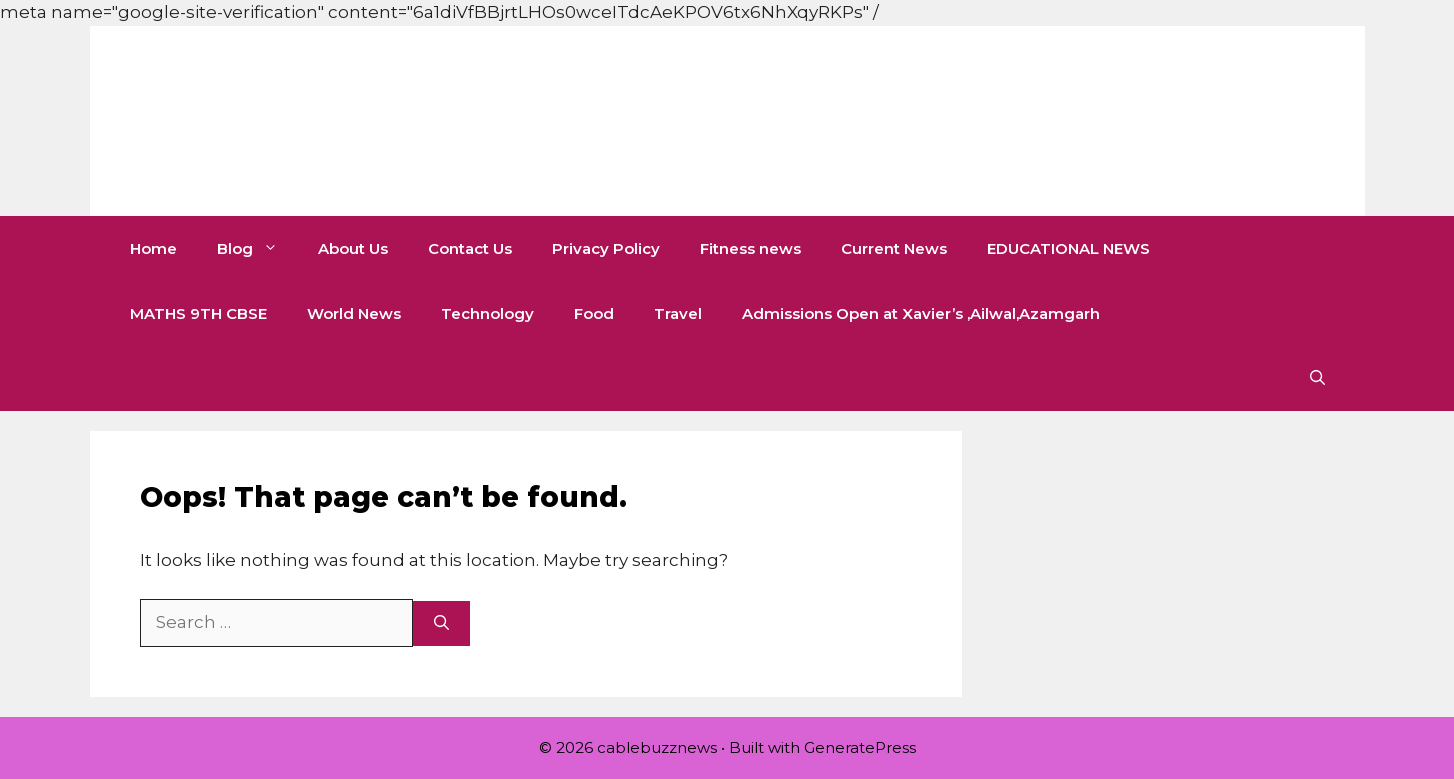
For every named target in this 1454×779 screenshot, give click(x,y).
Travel (678, 313)
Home (153, 248)
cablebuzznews (361, 121)
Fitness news (750, 248)
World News (354, 313)
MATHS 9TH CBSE (198, 313)
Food (594, 313)
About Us (353, 248)
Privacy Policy (606, 248)
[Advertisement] (364, 45)
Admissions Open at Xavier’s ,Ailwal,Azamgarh (921, 313)
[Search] (441, 623)
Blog (257, 248)
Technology (487, 313)
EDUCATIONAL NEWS (1068, 248)
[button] (1317, 378)
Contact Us (470, 248)
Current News (894, 248)
